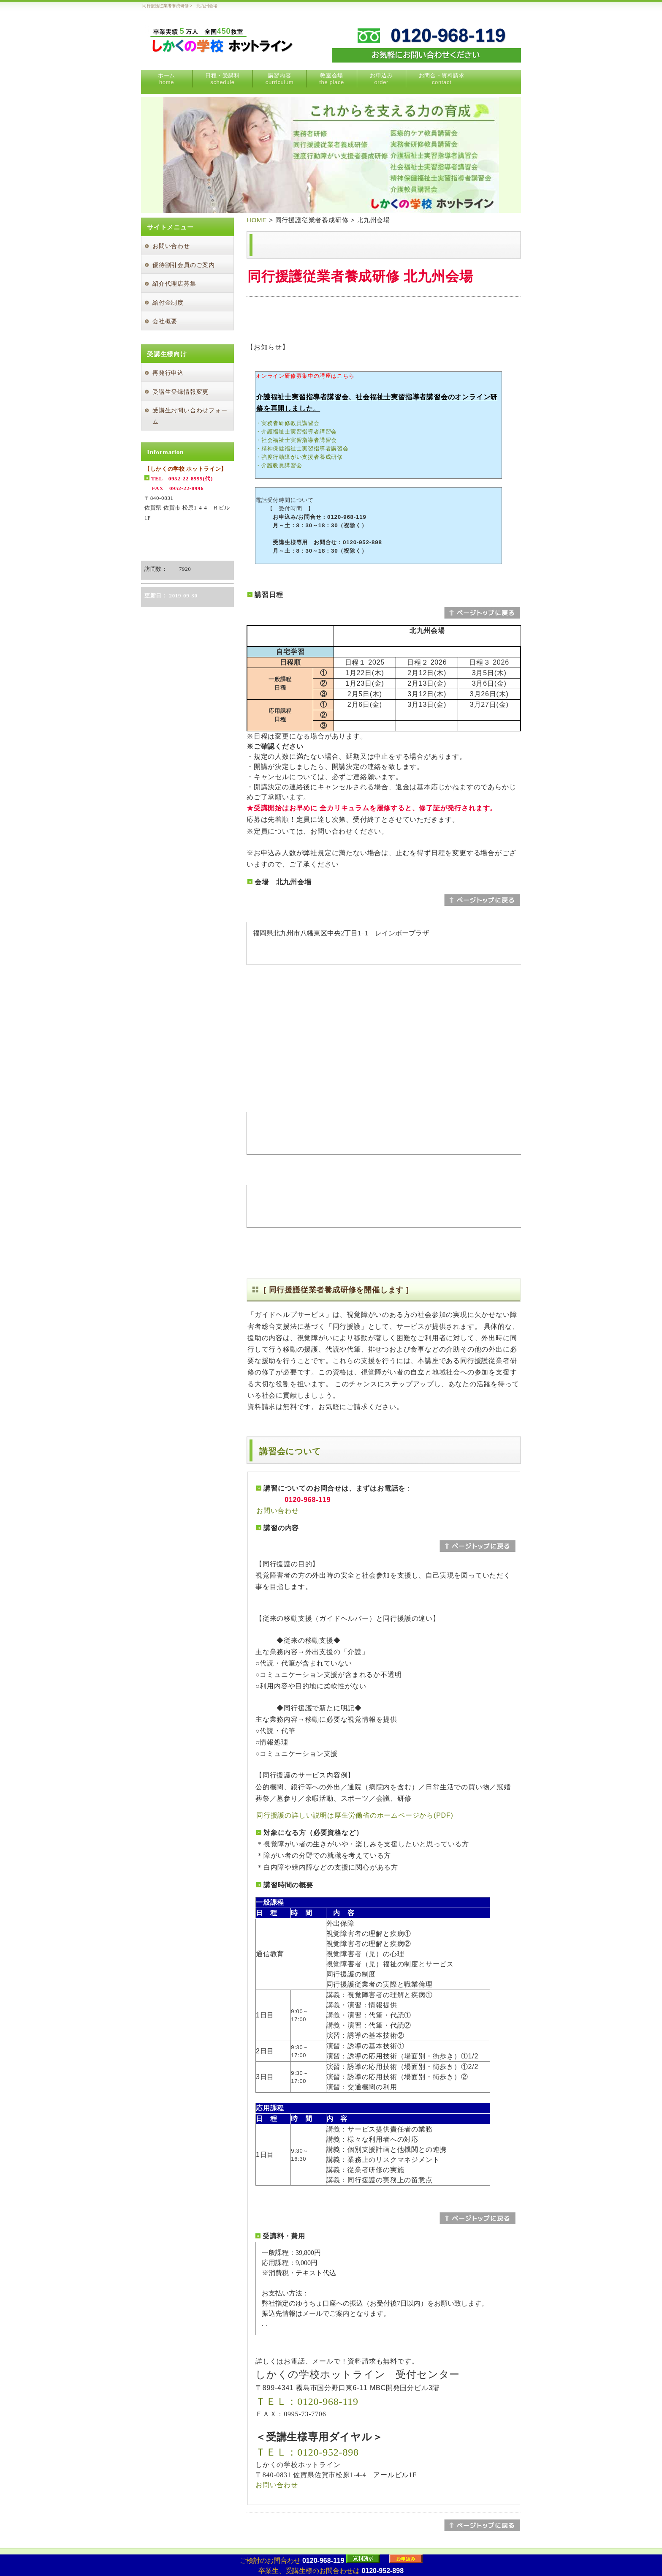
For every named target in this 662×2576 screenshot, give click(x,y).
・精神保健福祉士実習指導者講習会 (302, 448)
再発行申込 (168, 373)
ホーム (166, 78)
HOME (257, 220)
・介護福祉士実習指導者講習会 (296, 431)
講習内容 (279, 78)
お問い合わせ (277, 1510)
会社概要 (164, 321)
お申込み (381, 78)
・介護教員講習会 (278, 465)
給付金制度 (168, 303)
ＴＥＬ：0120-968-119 (306, 2401)
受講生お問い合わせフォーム (190, 416)
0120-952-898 (382, 2570)
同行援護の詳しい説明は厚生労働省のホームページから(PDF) (354, 1815)
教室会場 (331, 78)
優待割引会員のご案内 (183, 265)
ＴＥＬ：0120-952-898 (307, 2452)
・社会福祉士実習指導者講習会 (296, 440)
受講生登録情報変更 (180, 392)
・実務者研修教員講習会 (287, 423)
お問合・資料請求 (442, 78)
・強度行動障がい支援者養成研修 (299, 457)
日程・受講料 (222, 78)
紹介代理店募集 (174, 284)
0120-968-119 (323, 2560)
